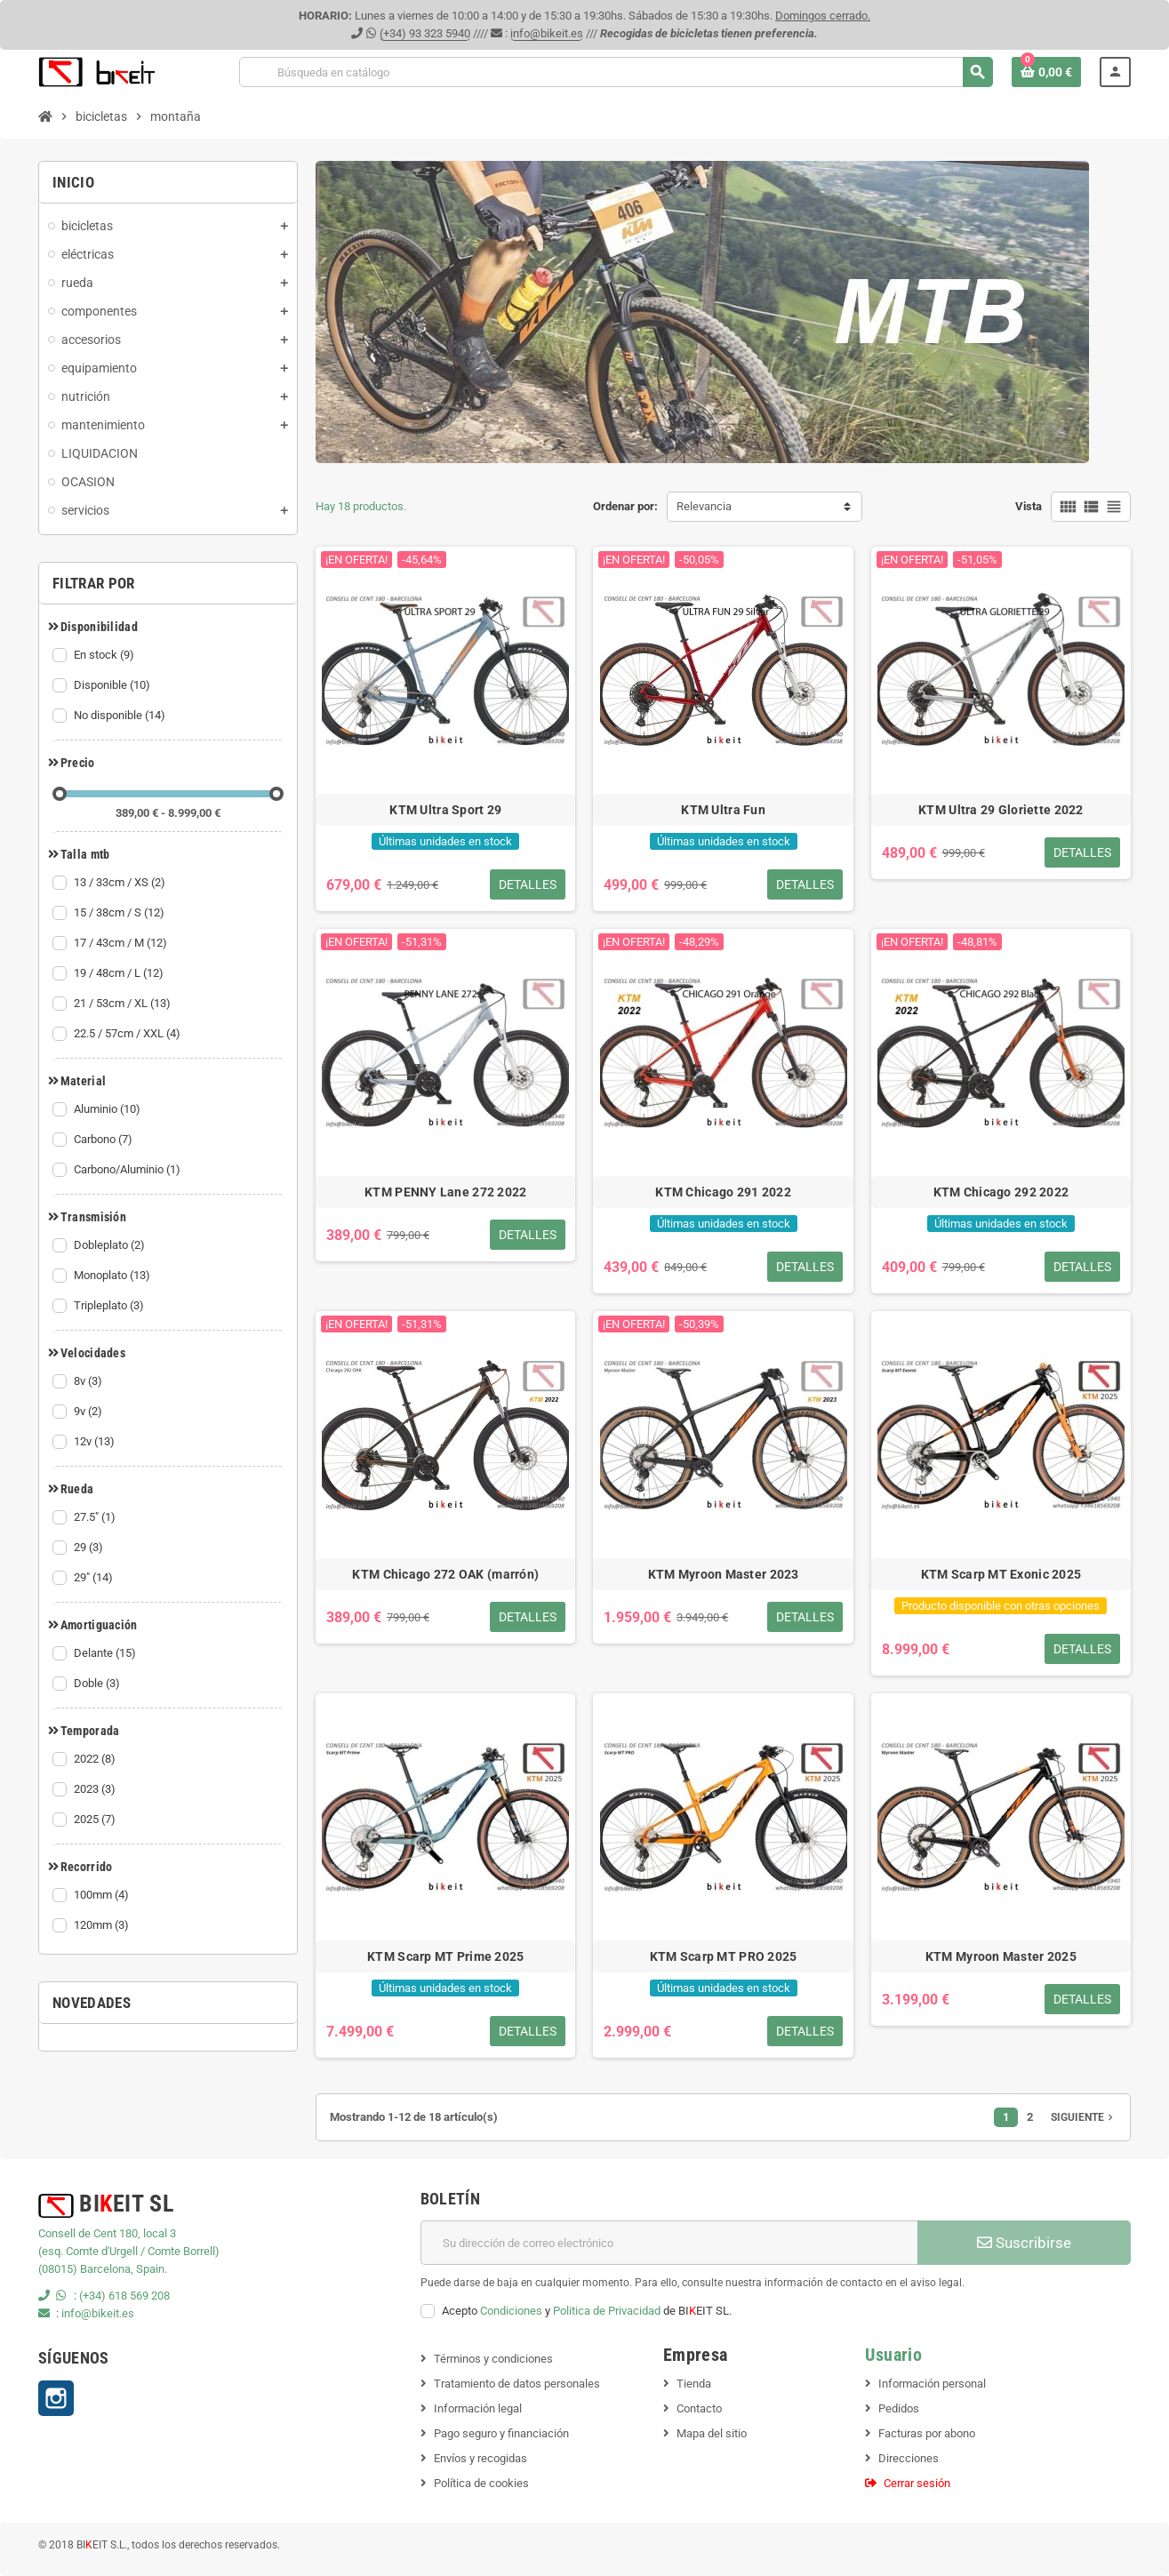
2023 (96, 1789)
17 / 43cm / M (122, 943)
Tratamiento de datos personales (517, 2383)
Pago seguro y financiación (501, 2433)
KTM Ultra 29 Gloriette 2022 (1001, 810)
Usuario (893, 2355)
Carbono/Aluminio (128, 1170)
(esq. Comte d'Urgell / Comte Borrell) (129, 2251)
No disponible (121, 715)
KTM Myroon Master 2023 (723, 1574)
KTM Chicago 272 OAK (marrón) (445, 1574)
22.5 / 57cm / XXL (128, 1034)
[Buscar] (615, 72)
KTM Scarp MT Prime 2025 (445, 1956)
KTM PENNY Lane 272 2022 (445, 1192)
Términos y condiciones (493, 2358)
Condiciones (511, 2310)
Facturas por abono (926, 2433)
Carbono (104, 1139)
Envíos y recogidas (480, 2458)
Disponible (113, 685)
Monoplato (113, 1275)
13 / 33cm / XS (121, 883)
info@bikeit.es (546, 33)
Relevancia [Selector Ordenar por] (704, 506)
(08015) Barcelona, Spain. (102, 2269)
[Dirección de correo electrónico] (669, 2242)
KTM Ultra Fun (723, 810)
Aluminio (108, 1109)
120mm (103, 1925)
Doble (98, 1683)
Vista (1028, 506)
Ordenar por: (625, 506)
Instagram (56, 2398)
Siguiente (1084, 2117)
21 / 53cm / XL (123, 1003)
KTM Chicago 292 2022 (1001, 1192)
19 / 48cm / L (120, 973)
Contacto (699, 2408)
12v (95, 1442)
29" (95, 1578)
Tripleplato (110, 1306)
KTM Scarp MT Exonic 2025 (1001, 1574)
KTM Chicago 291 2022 (723, 1192)
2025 (96, 1819)
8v (89, 1381)
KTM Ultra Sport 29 (445, 810)
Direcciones (908, 2458)
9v (89, 1411)
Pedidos (898, 2408)
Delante (106, 1653)
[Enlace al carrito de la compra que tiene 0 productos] (1046, 72)
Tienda (694, 2383)
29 (90, 1547)
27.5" (96, 1517)
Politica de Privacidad (607, 2310)
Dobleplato (111, 1245)
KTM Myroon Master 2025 (1001, 1956)
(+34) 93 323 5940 (425, 33)
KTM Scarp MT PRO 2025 (723, 1956)
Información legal (478, 2408)
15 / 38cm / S (120, 913)
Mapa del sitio (712, 2433)
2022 (96, 1759)
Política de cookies (481, 2483)
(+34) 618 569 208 (124, 2295)
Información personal (932, 2383)
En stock (105, 655)
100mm (103, 1895)
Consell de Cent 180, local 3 (107, 2233)
